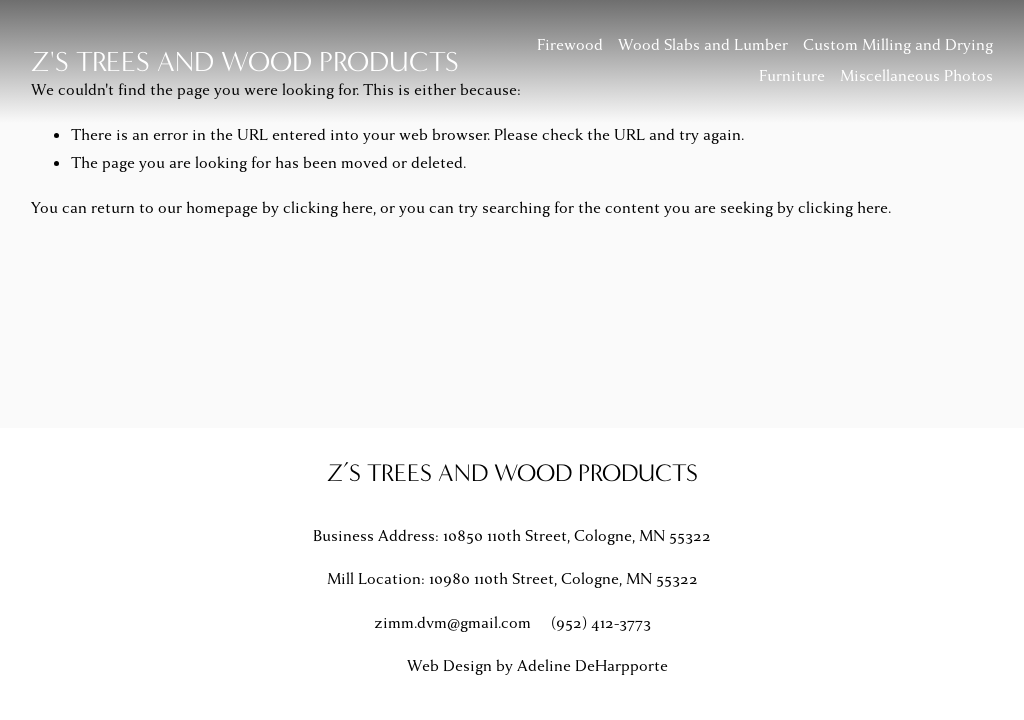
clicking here (328, 208)
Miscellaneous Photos (916, 76)
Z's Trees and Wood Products (245, 61)
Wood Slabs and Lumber (703, 45)
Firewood (570, 45)
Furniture (792, 76)
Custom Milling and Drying (898, 45)
